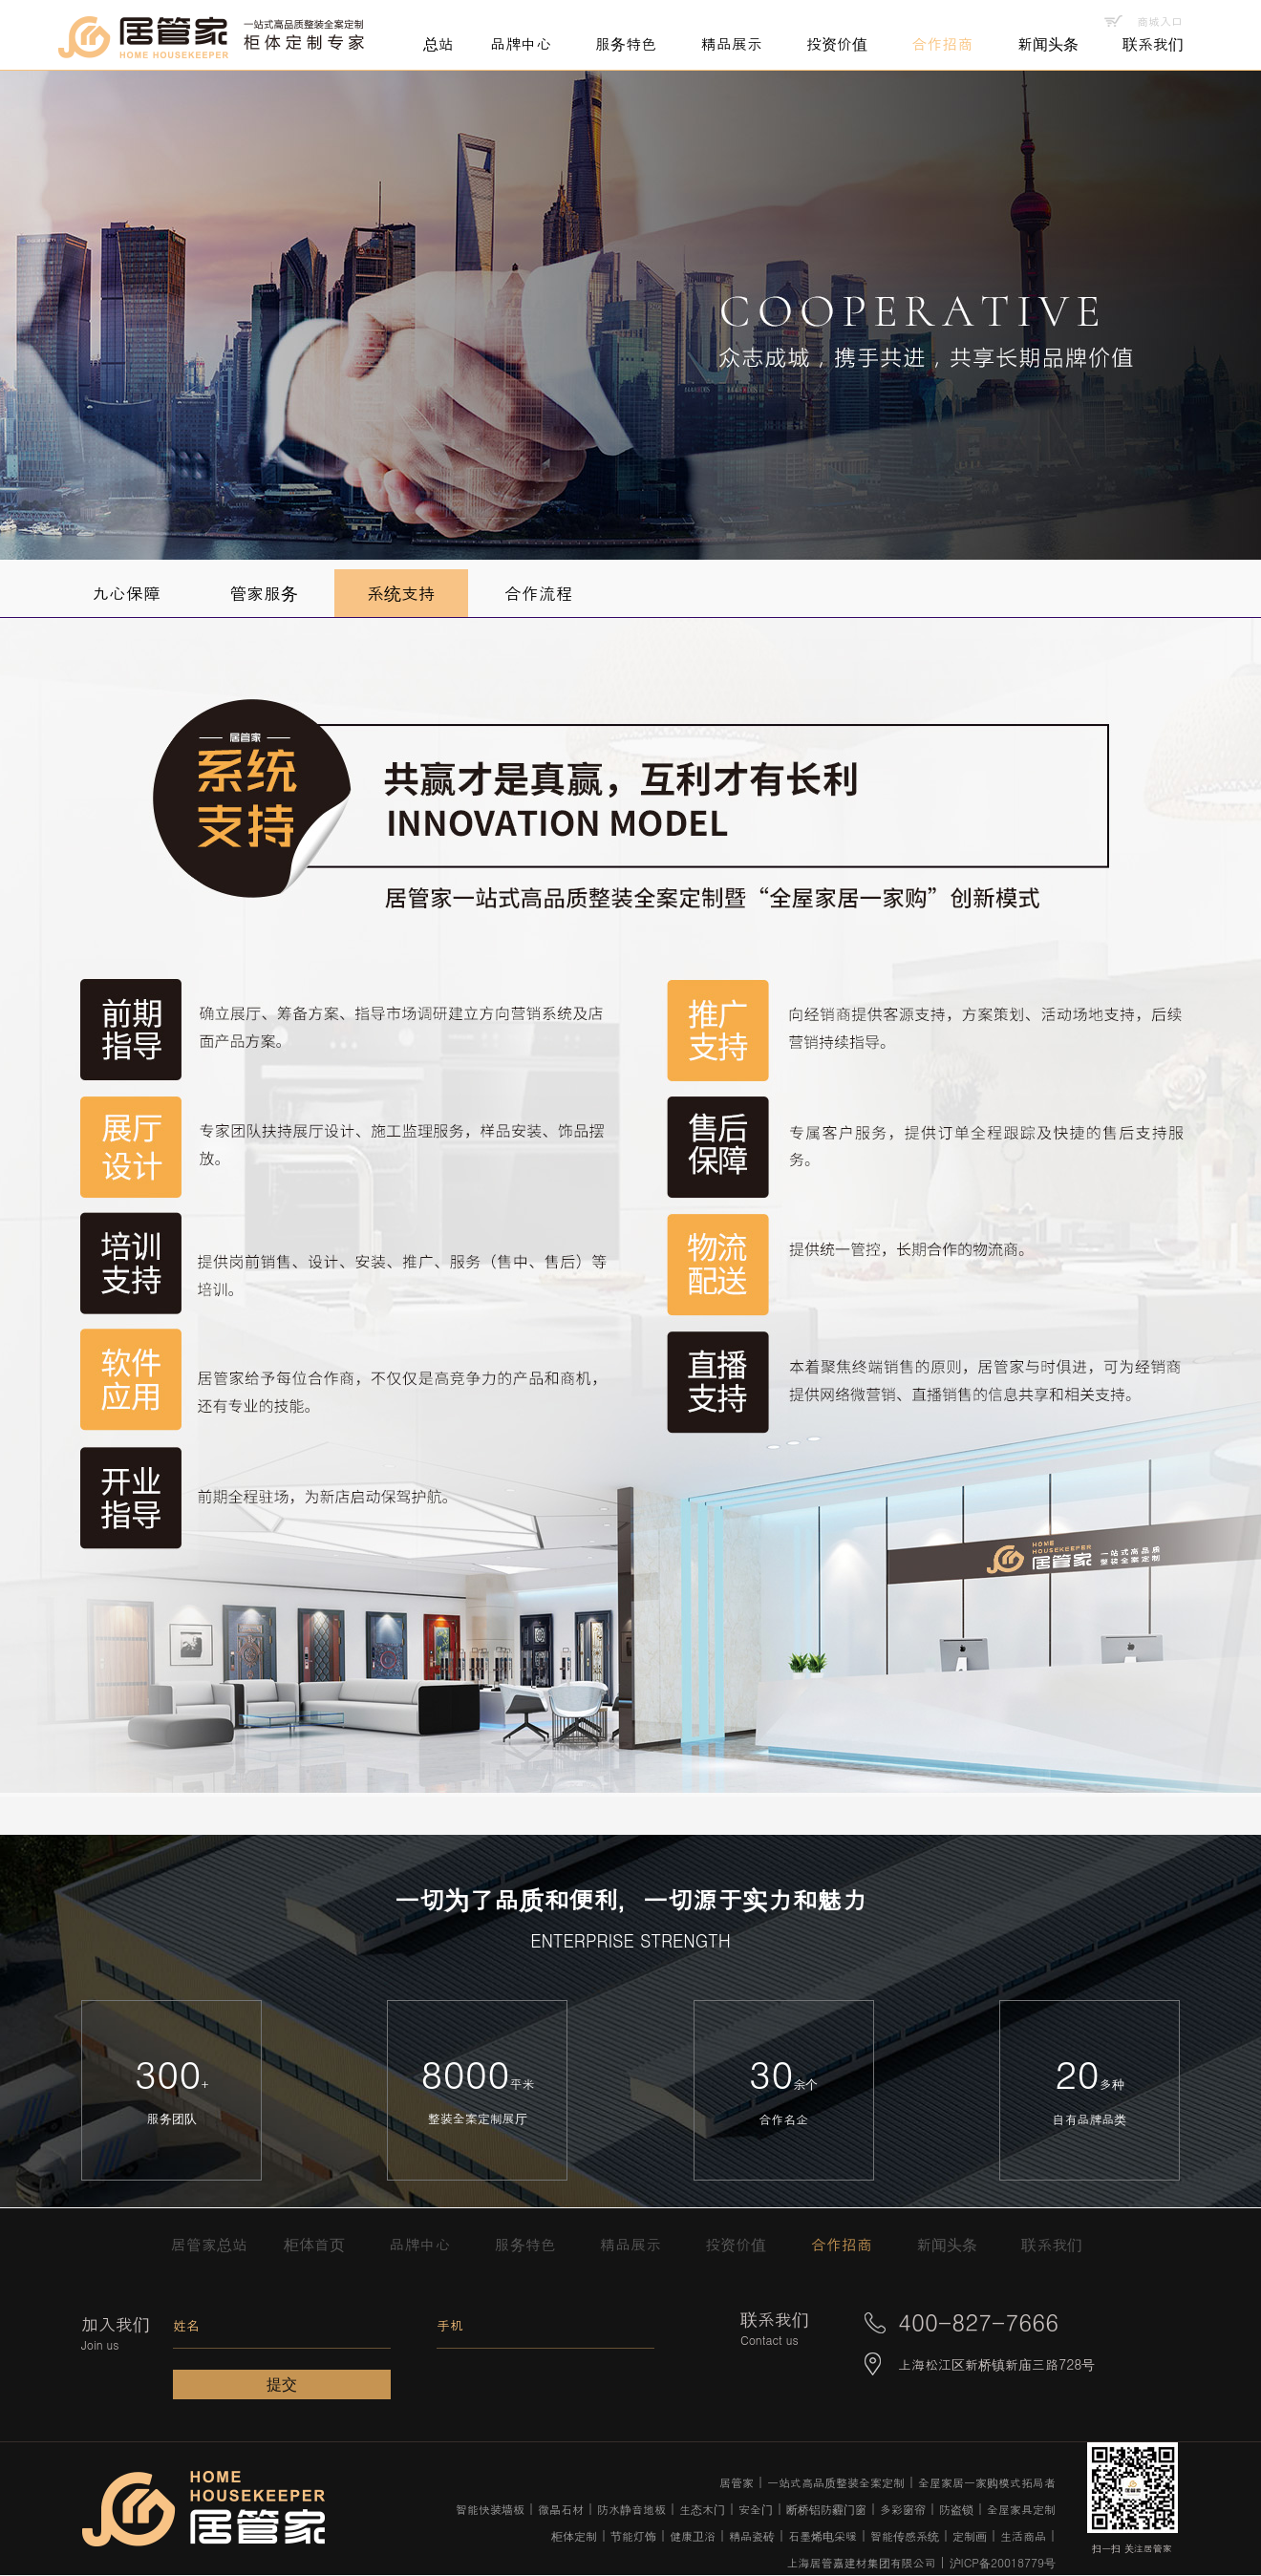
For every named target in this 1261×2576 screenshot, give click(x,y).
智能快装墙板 (490, 2509)
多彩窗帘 (903, 2509)
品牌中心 (429, 2244)
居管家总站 (215, 2244)
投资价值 (745, 2244)
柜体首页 (324, 2244)
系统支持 (401, 593)
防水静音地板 (631, 2509)
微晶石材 (561, 2509)
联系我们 (1051, 2244)
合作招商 (851, 2244)
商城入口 (1160, 20)
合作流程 (538, 593)
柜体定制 (574, 2535)
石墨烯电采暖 (822, 2535)
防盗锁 (956, 2509)
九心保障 (126, 593)
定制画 (969, 2535)
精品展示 (640, 2244)
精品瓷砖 (752, 2535)
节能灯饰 (633, 2535)
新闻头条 (956, 2244)
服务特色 (535, 2244)
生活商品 (1023, 2535)
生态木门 (702, 2509)
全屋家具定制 (1021, 2509)
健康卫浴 (693, 2535)
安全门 (755, 2509)
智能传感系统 (904, 2535)
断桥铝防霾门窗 (826, 2509)
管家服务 (263, 593)
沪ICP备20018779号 (1003, 2562)
